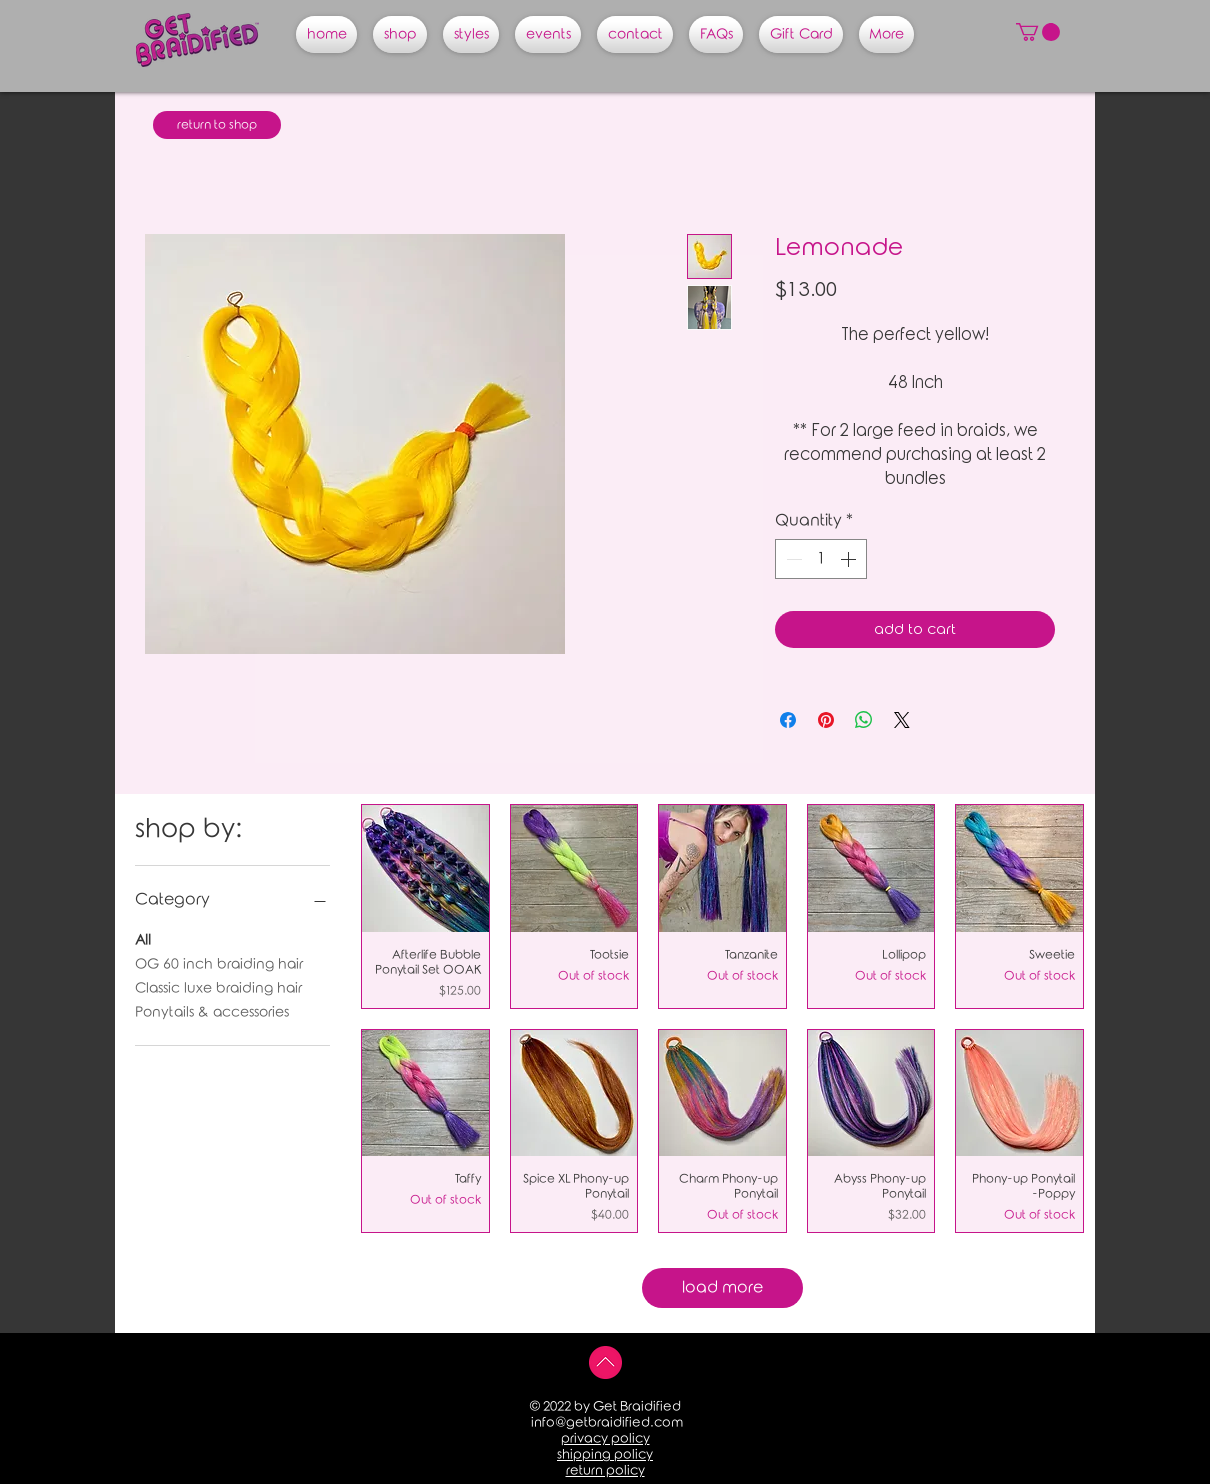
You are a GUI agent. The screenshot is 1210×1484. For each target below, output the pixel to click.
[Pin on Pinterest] (826, 720)
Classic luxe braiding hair (218, 986)
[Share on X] (902, 720)
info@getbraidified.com (607, 1422)
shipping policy (605, 1454)
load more (722, 1287)
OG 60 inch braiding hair (219, 962)
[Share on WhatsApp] (864, 720)
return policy (605, 1470)
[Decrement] (792, 559)
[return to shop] (217, 125)
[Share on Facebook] (788, 720)
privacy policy (605, 1438)
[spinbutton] (821, 559)
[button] (1038, 32)
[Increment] (850, 559)
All (143, 938)
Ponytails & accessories (212, 1010)
